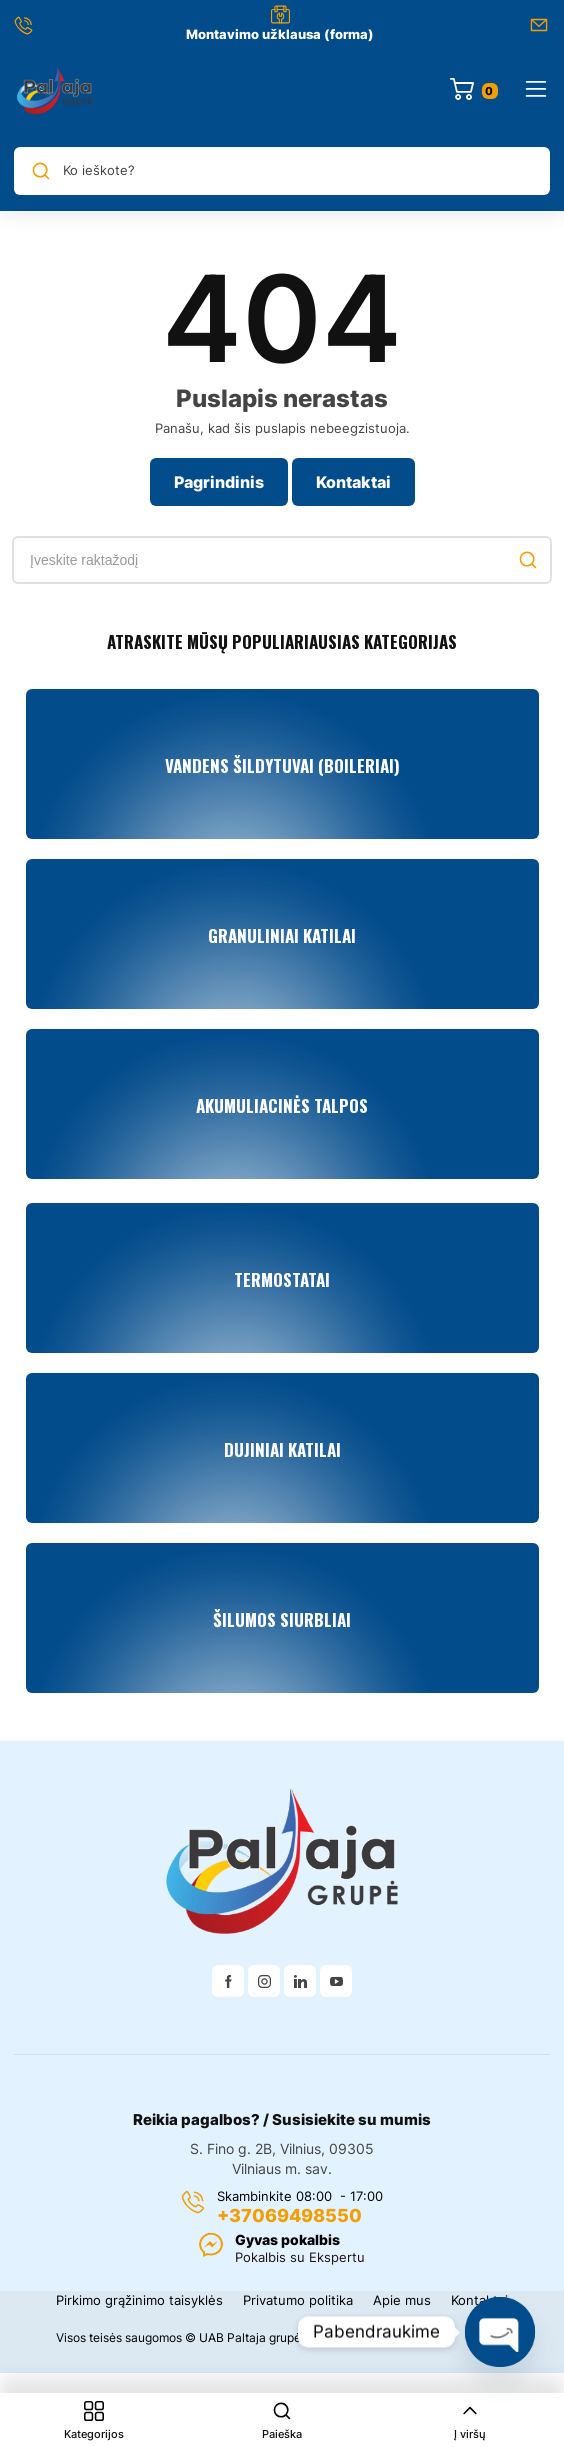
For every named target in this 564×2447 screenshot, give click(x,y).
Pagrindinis (219, 482)
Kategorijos (94, 2421)
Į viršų (470, 2421)
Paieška (282, 2421)
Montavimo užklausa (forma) (280, 34)
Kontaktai (353, 482)
